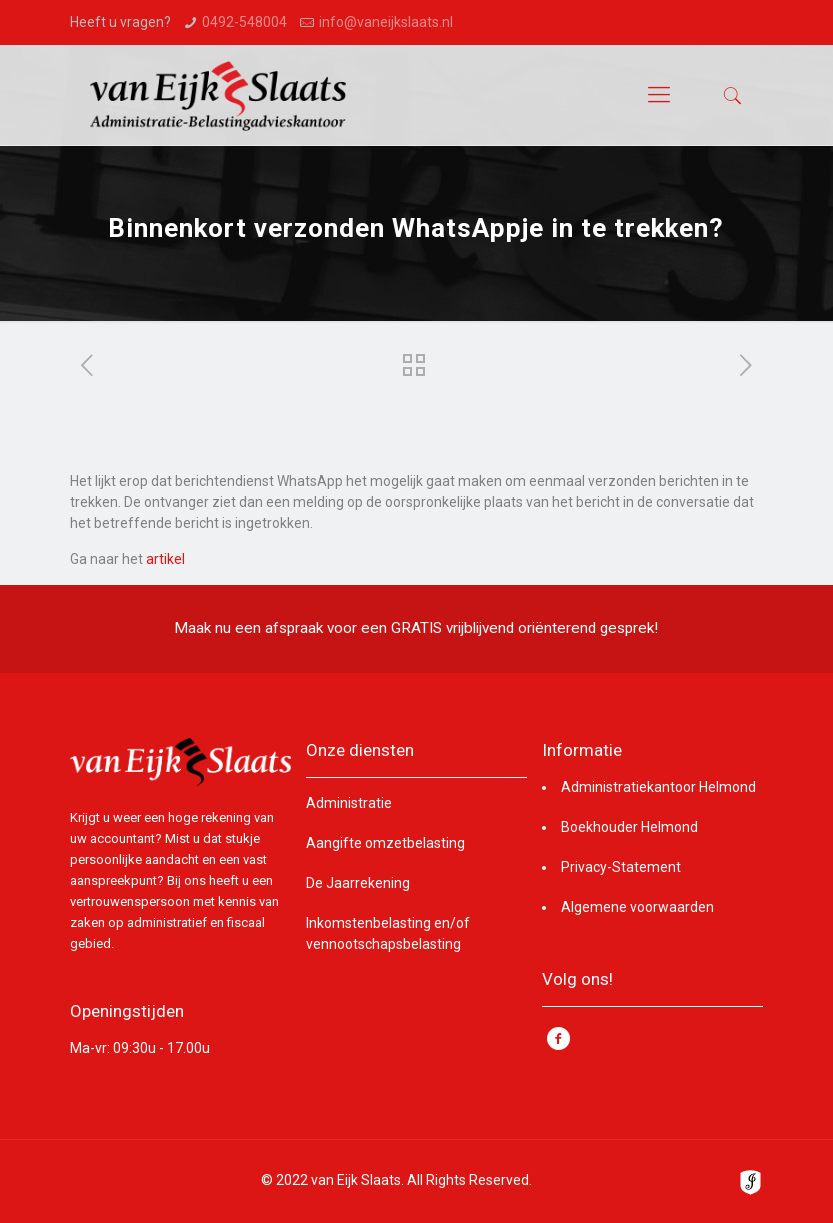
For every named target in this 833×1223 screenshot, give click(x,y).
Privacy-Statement (621, 867)
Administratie (349, 803)
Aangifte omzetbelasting (385, 843)
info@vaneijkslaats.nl (386, 22)
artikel (165, 559)
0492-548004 (244, 22)
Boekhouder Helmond (629, 827)
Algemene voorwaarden (637, 907)
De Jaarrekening (358, 883)
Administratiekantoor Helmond (658, 787)
